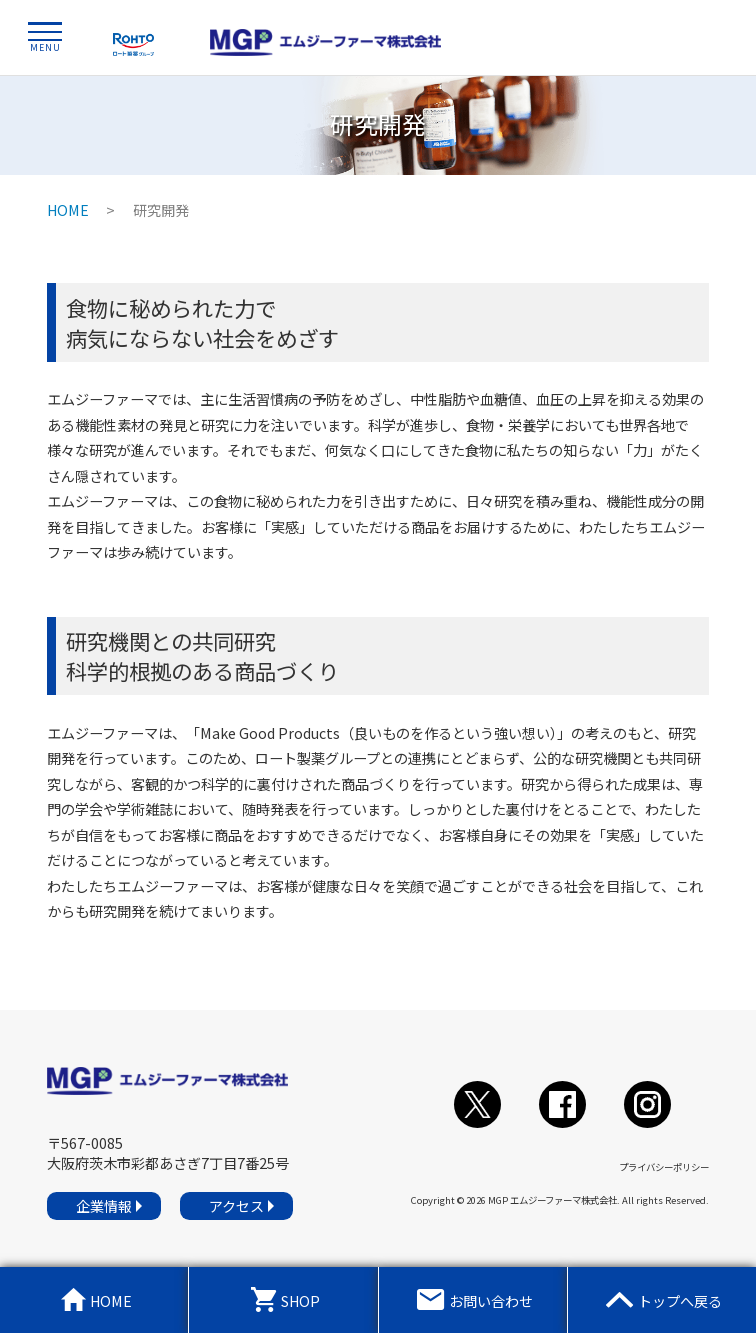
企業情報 (104, 1206)
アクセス (236, 1206)
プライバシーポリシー (664, 1167)
